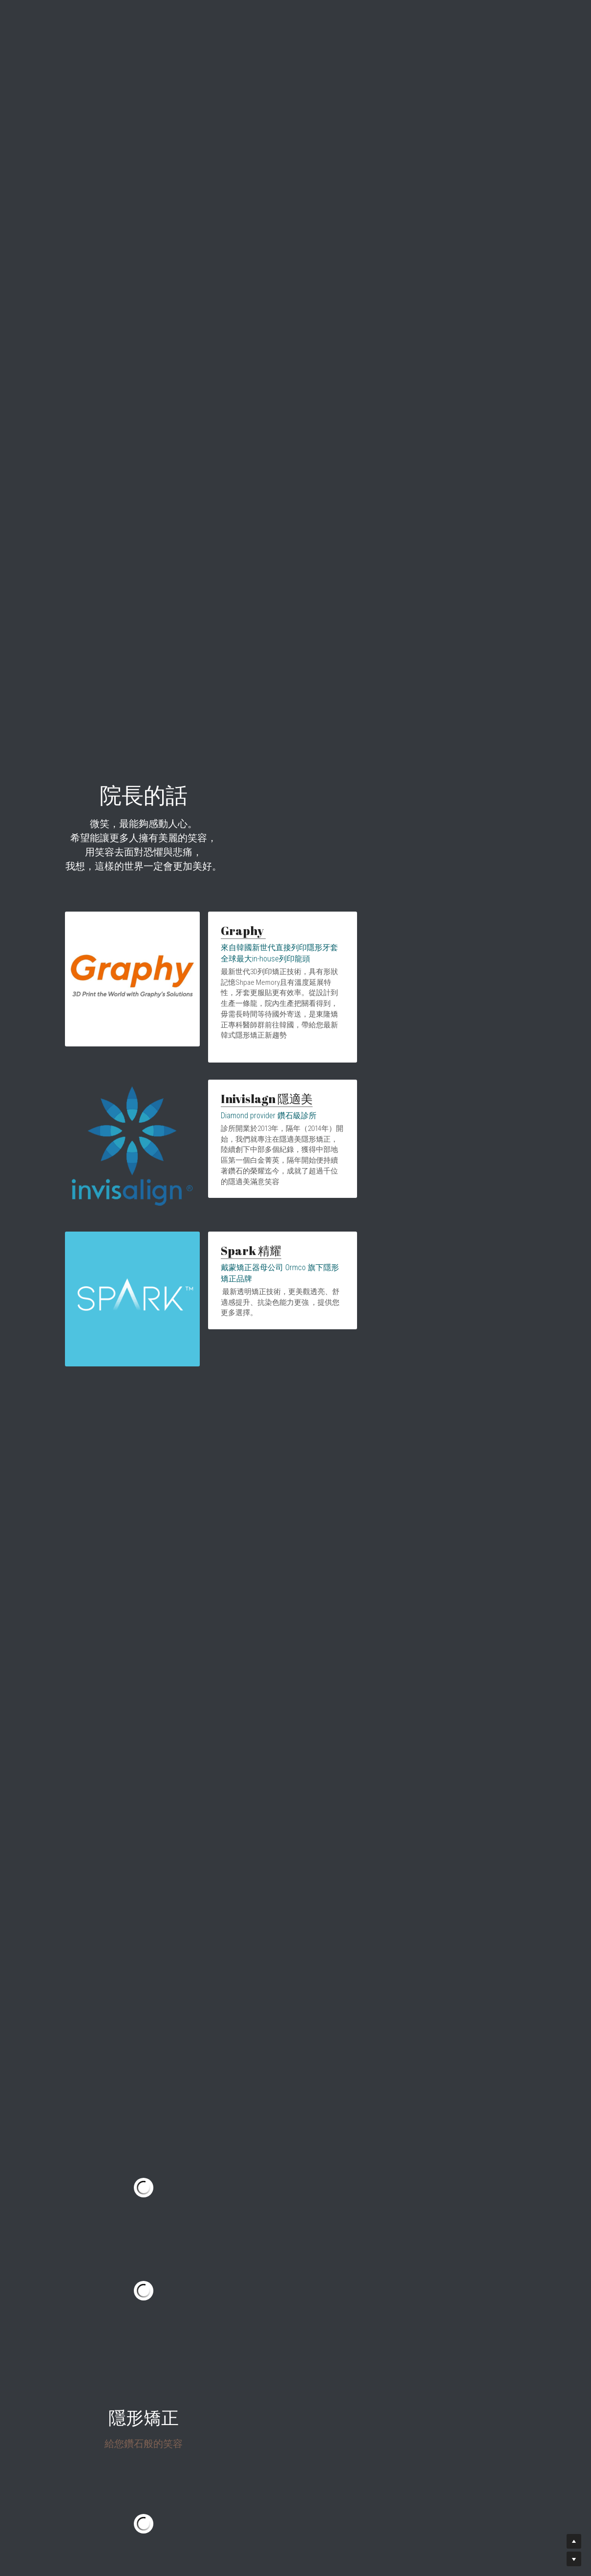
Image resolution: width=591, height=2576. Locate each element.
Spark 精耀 (227, 1227)
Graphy (219, 984)
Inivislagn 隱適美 (243, 1105)
